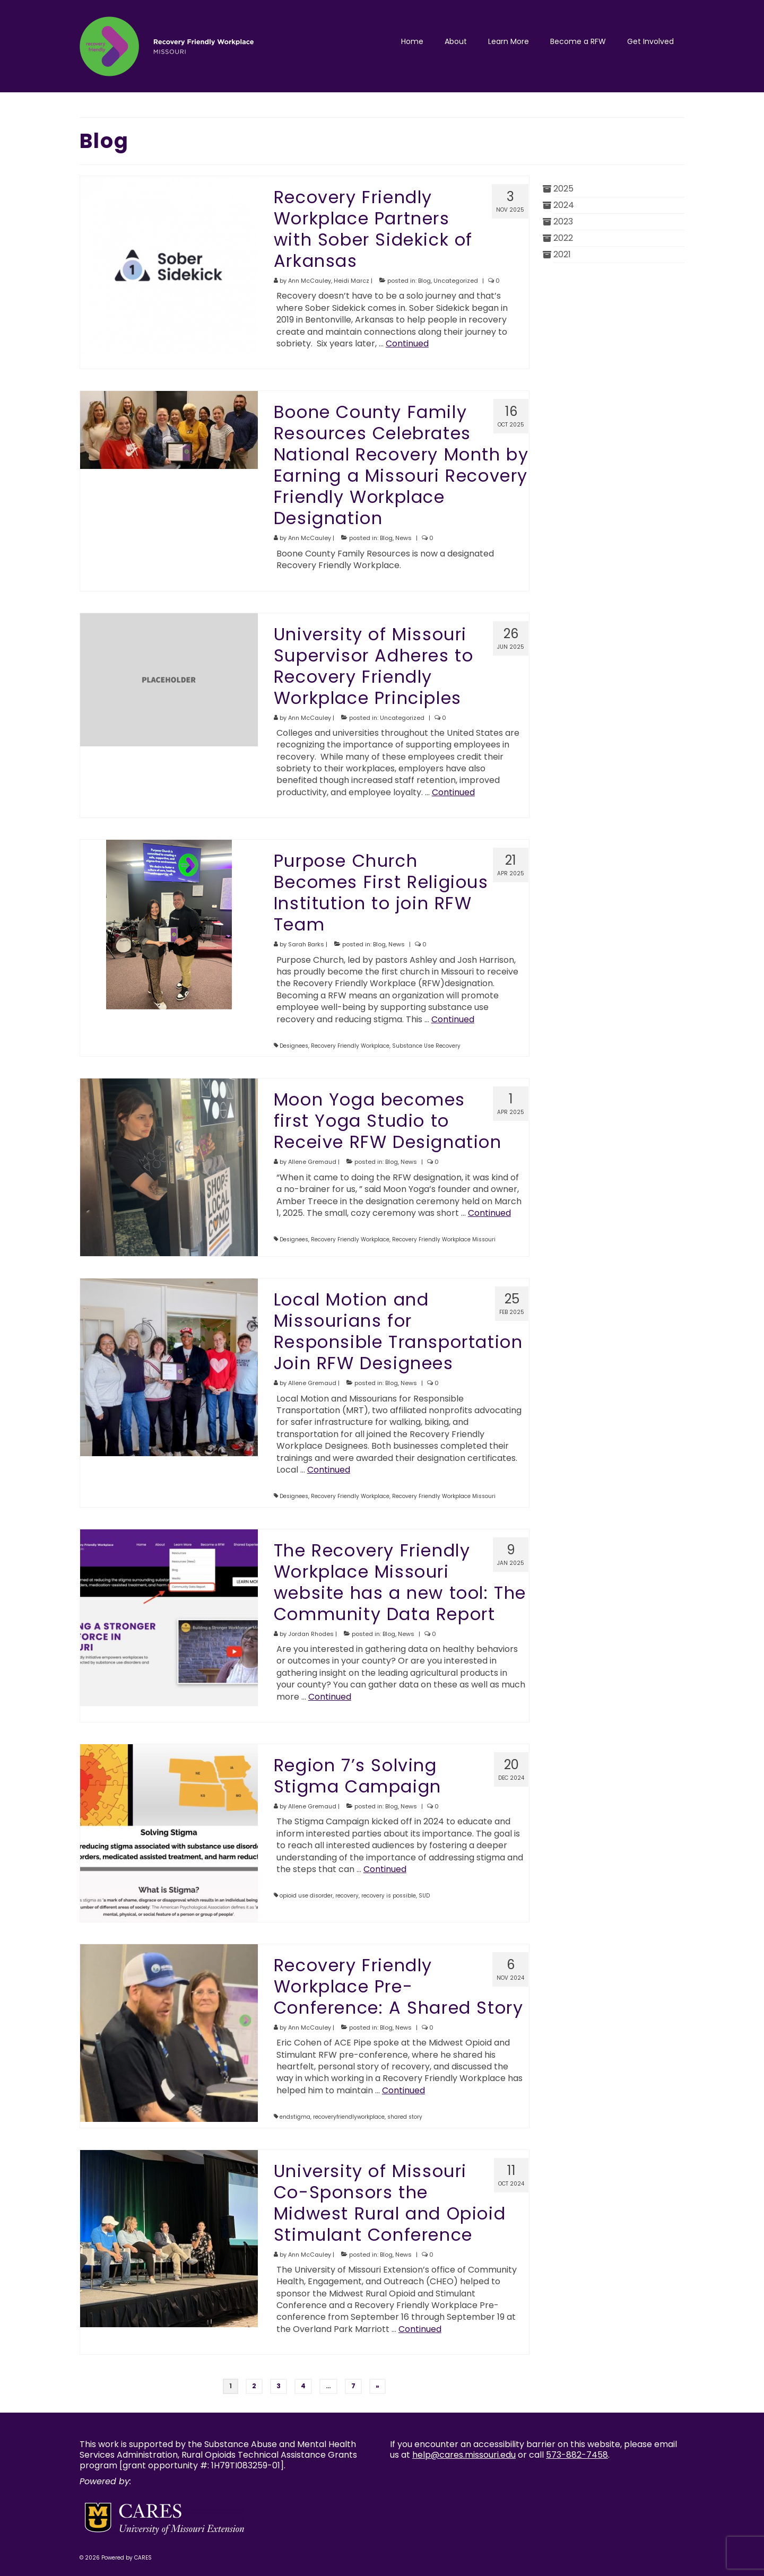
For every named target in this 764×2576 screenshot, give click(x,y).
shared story (404, 2117)
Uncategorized (455, 280)
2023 (563, 221)
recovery (347, 1896)
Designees (294, 1046)
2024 (563, 205)
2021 (562, 254)
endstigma (295, 2117)
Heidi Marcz (351, 280)
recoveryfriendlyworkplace (349, 2117)
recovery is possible (388, 1896)
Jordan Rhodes (311, 1634)
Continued (407, 343)
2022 (563, 238)
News (403, 538)
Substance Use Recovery (426, 1046)
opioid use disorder (306, 1896)
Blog (424, 280)
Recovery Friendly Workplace (350, 1046)
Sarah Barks (306, 944)
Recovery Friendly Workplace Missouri (444, 1239)
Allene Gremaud (312, 1162)
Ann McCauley (309, 280)
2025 (563, 188)
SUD (424, 1896)
